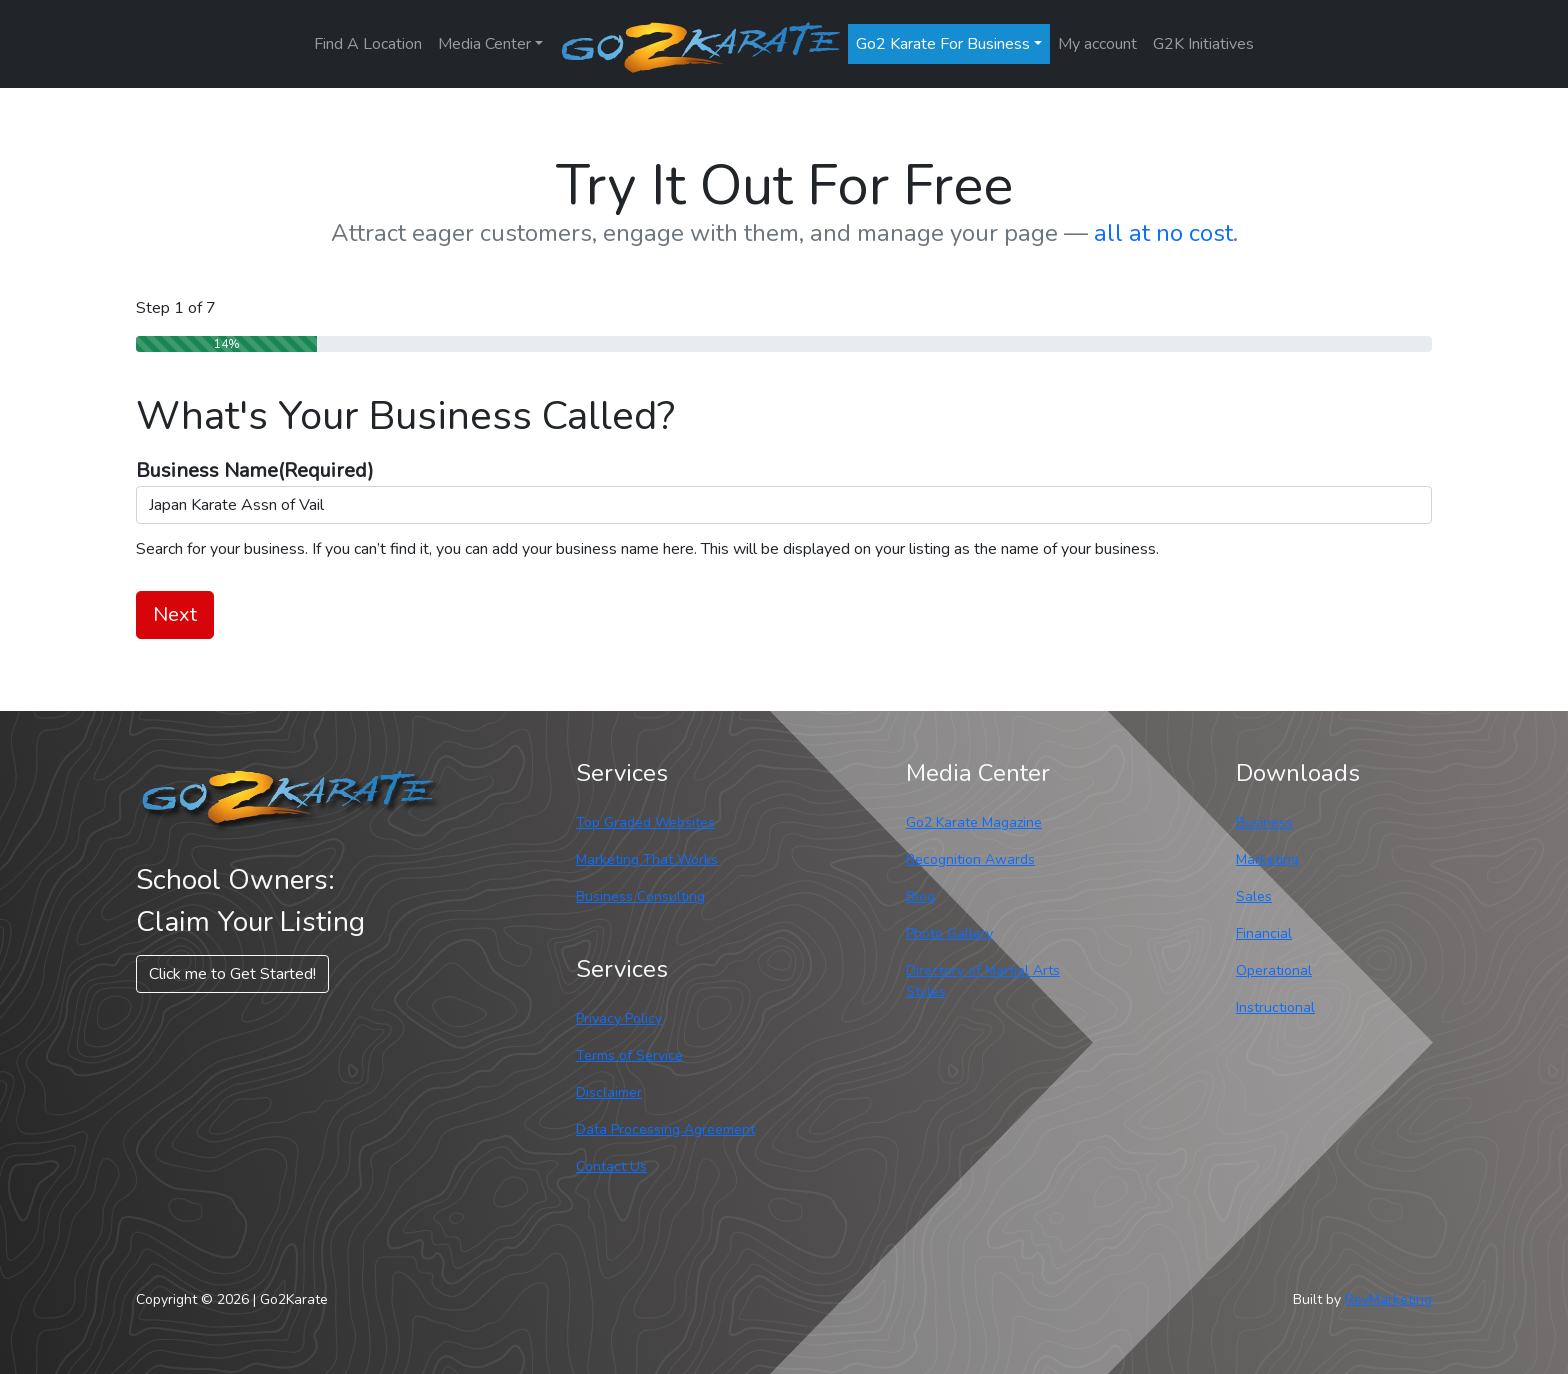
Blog (920, 896)
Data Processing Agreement (665, 1129)
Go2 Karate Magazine (974, 822)
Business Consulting (640, 896)
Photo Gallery (949, 933)
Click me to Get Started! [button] (232, 974)
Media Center (484, 44)
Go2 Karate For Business (943, 44)
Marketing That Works (647, 859)
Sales (1254, 896)
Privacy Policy (619, 1018)
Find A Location (368, 44)
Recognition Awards (970, 859)
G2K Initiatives (1203, 44)
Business (1264, 822)
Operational (1274, 970)
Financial (1264, 933)
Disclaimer (609, 1092)
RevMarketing (1388, 1299)
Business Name (255, 470)
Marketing (1267, 859)
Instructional (1275, 1007)
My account (1097, 44)
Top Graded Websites (645, 822)
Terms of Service (629, 1055)
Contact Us (611, 1166)
